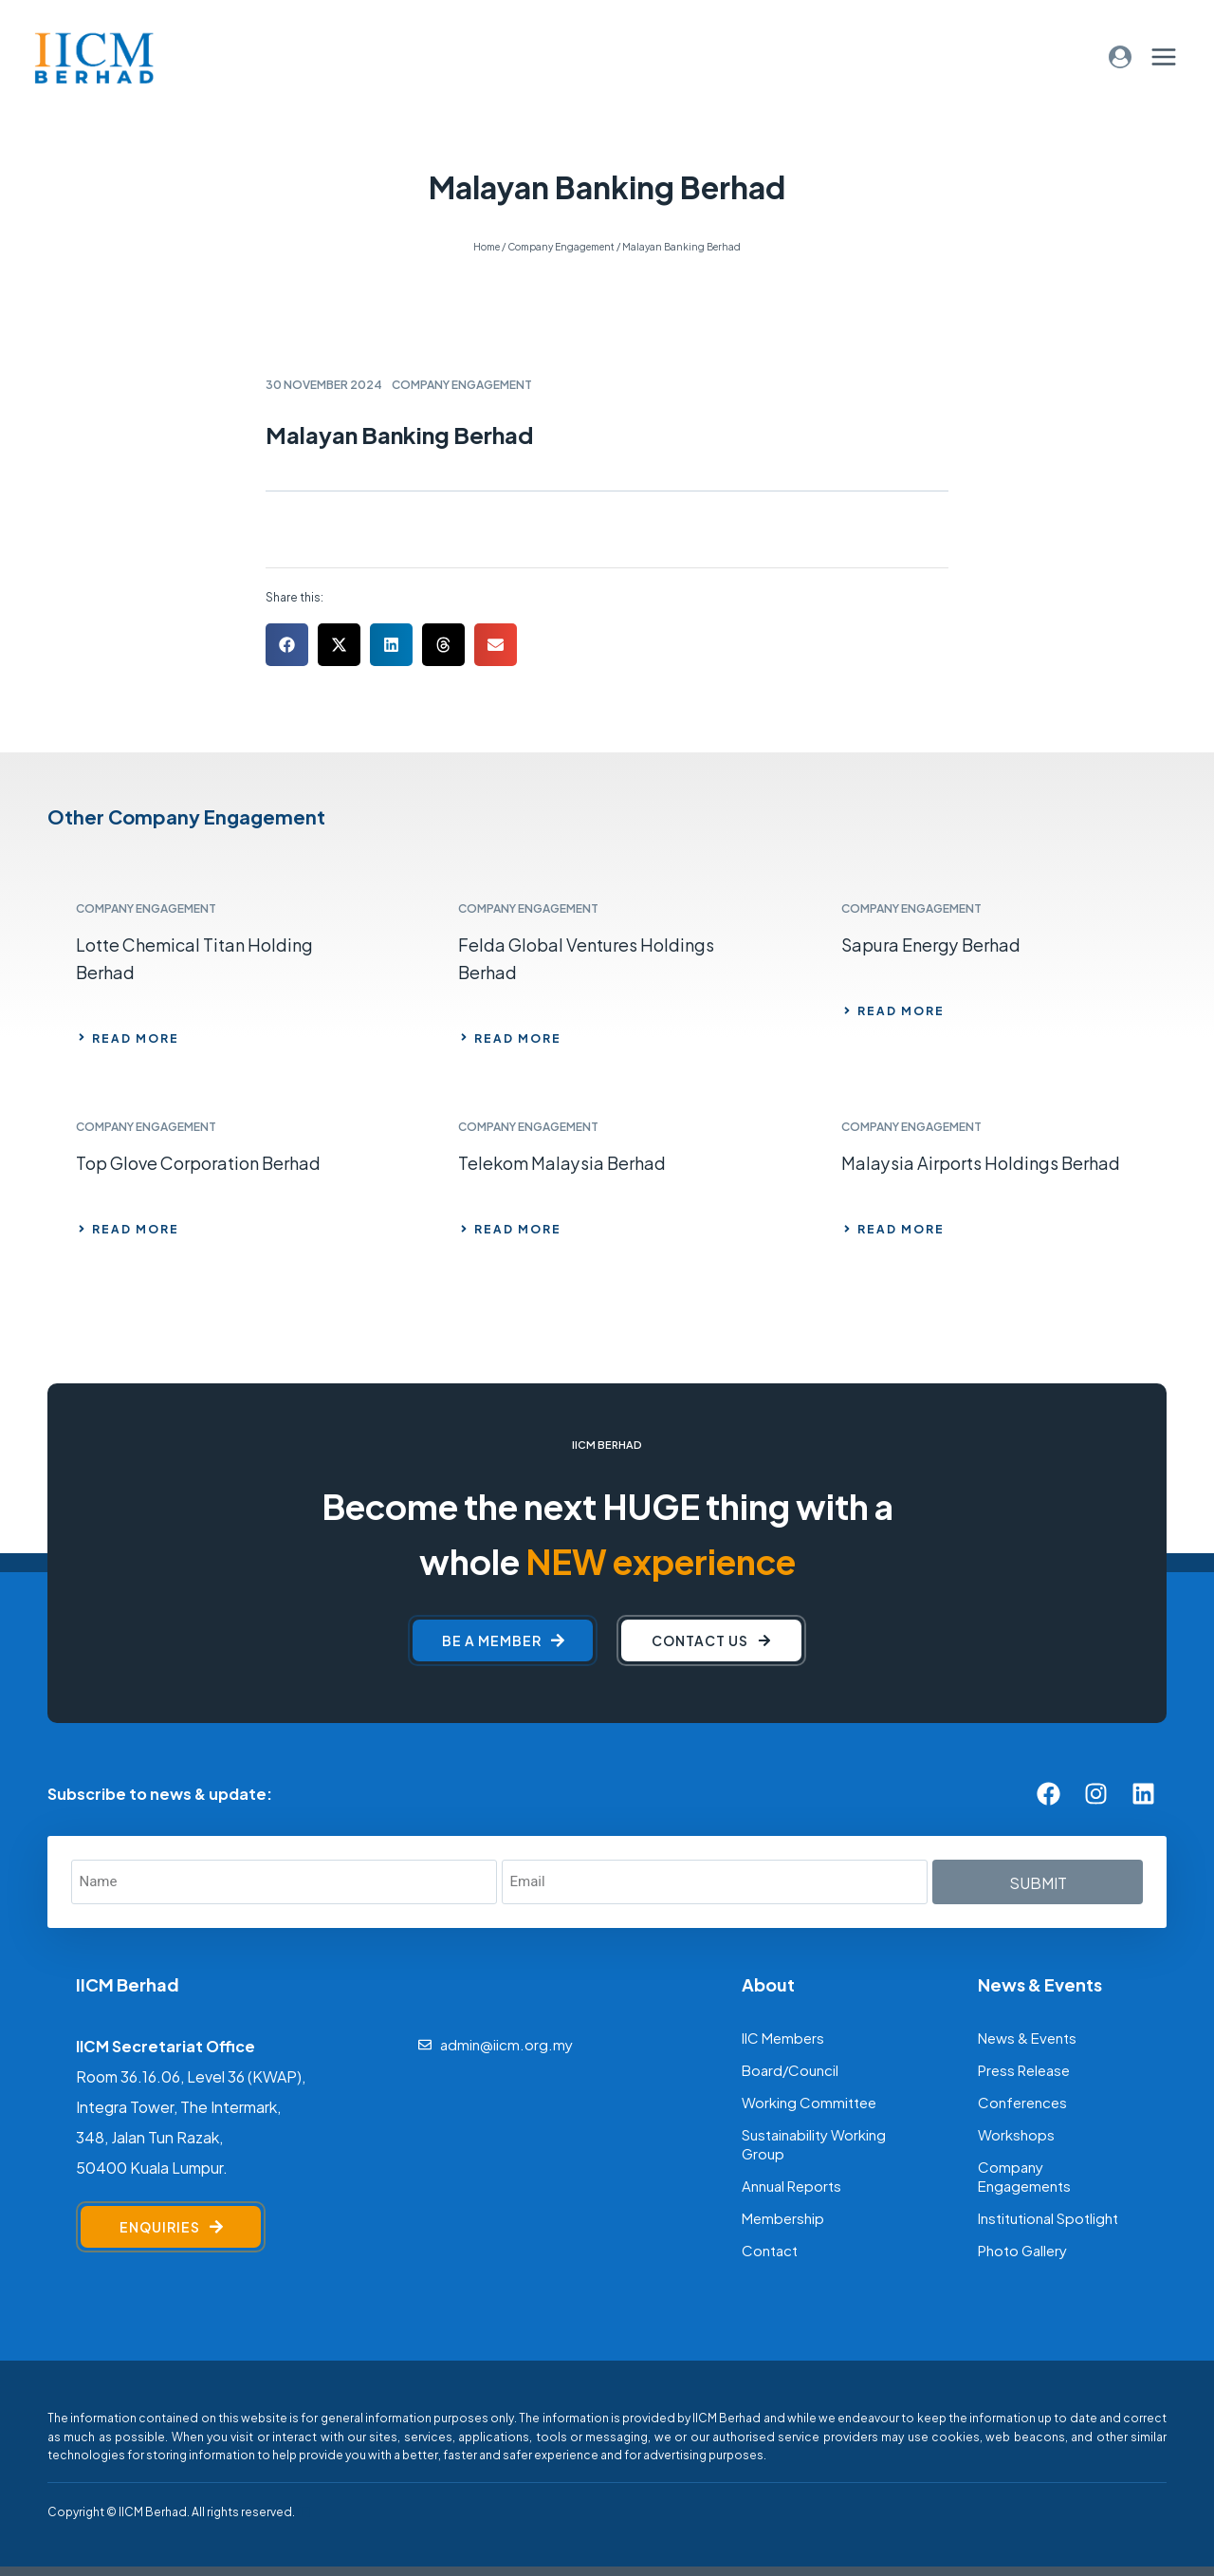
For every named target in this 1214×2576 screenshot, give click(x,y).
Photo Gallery (1022, 2249)
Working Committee (809, 2101)
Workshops (1016, 2133)
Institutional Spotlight (1048, 2217)
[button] (287, 644)
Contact (770, 2249)
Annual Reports (791, 2184)
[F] (304, 2510)
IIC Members (783, 2036)
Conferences (1022, 2101)
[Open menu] (1163, 56)
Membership (783, 2217)
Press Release (1024, 2069)
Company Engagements (1024, 2175)
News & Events (1027, 2036)
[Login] (1120, 56)
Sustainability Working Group (814, 2143)
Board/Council (790, 2069)
